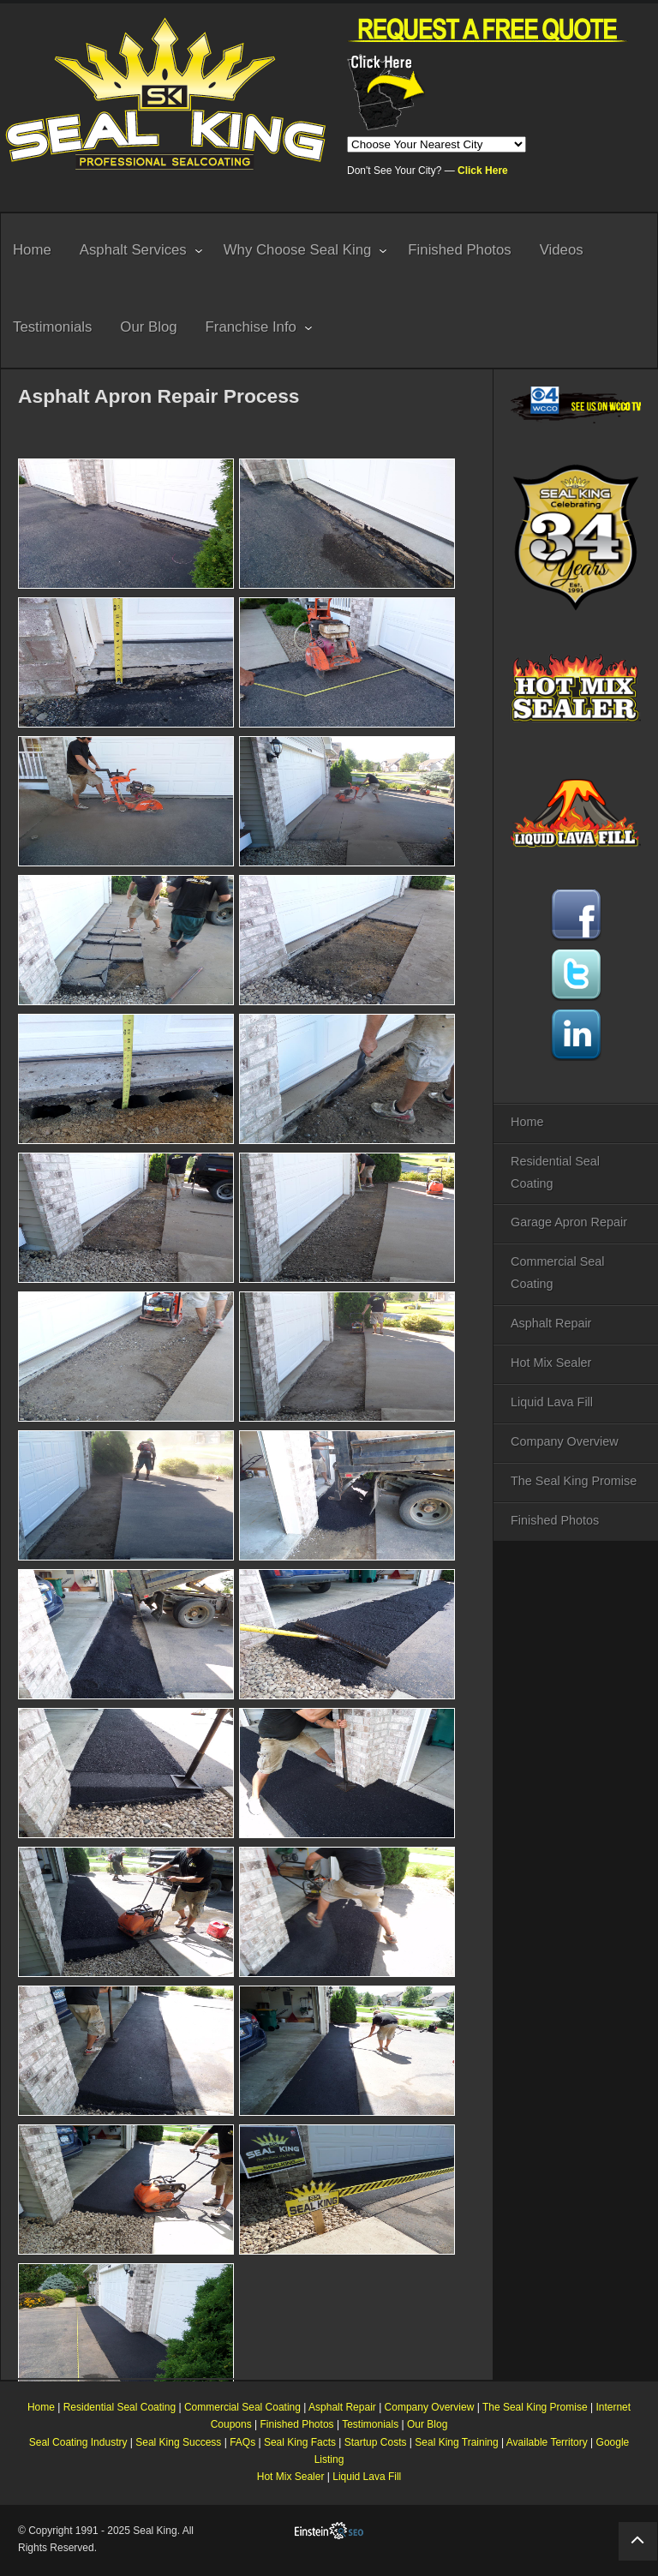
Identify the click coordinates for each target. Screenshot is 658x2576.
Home (527, 1122)
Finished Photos (555, 1520)
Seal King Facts (300, 2442)
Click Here (483, 171)
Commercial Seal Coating (558, 1273)
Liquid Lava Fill (552, 1402)
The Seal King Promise (574, 1481)
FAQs (242, 2442)
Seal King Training (456, 2442)
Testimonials (370, 2424)
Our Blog (427, 2424)
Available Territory (547, 2442)
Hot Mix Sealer (551, 1362)
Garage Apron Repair (569, 1222)
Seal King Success (178, 2442)
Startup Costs (375, 2442)
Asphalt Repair (551, 1323)
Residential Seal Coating (555, 1172)
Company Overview (565, 1441)
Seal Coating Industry (78, 2442)
